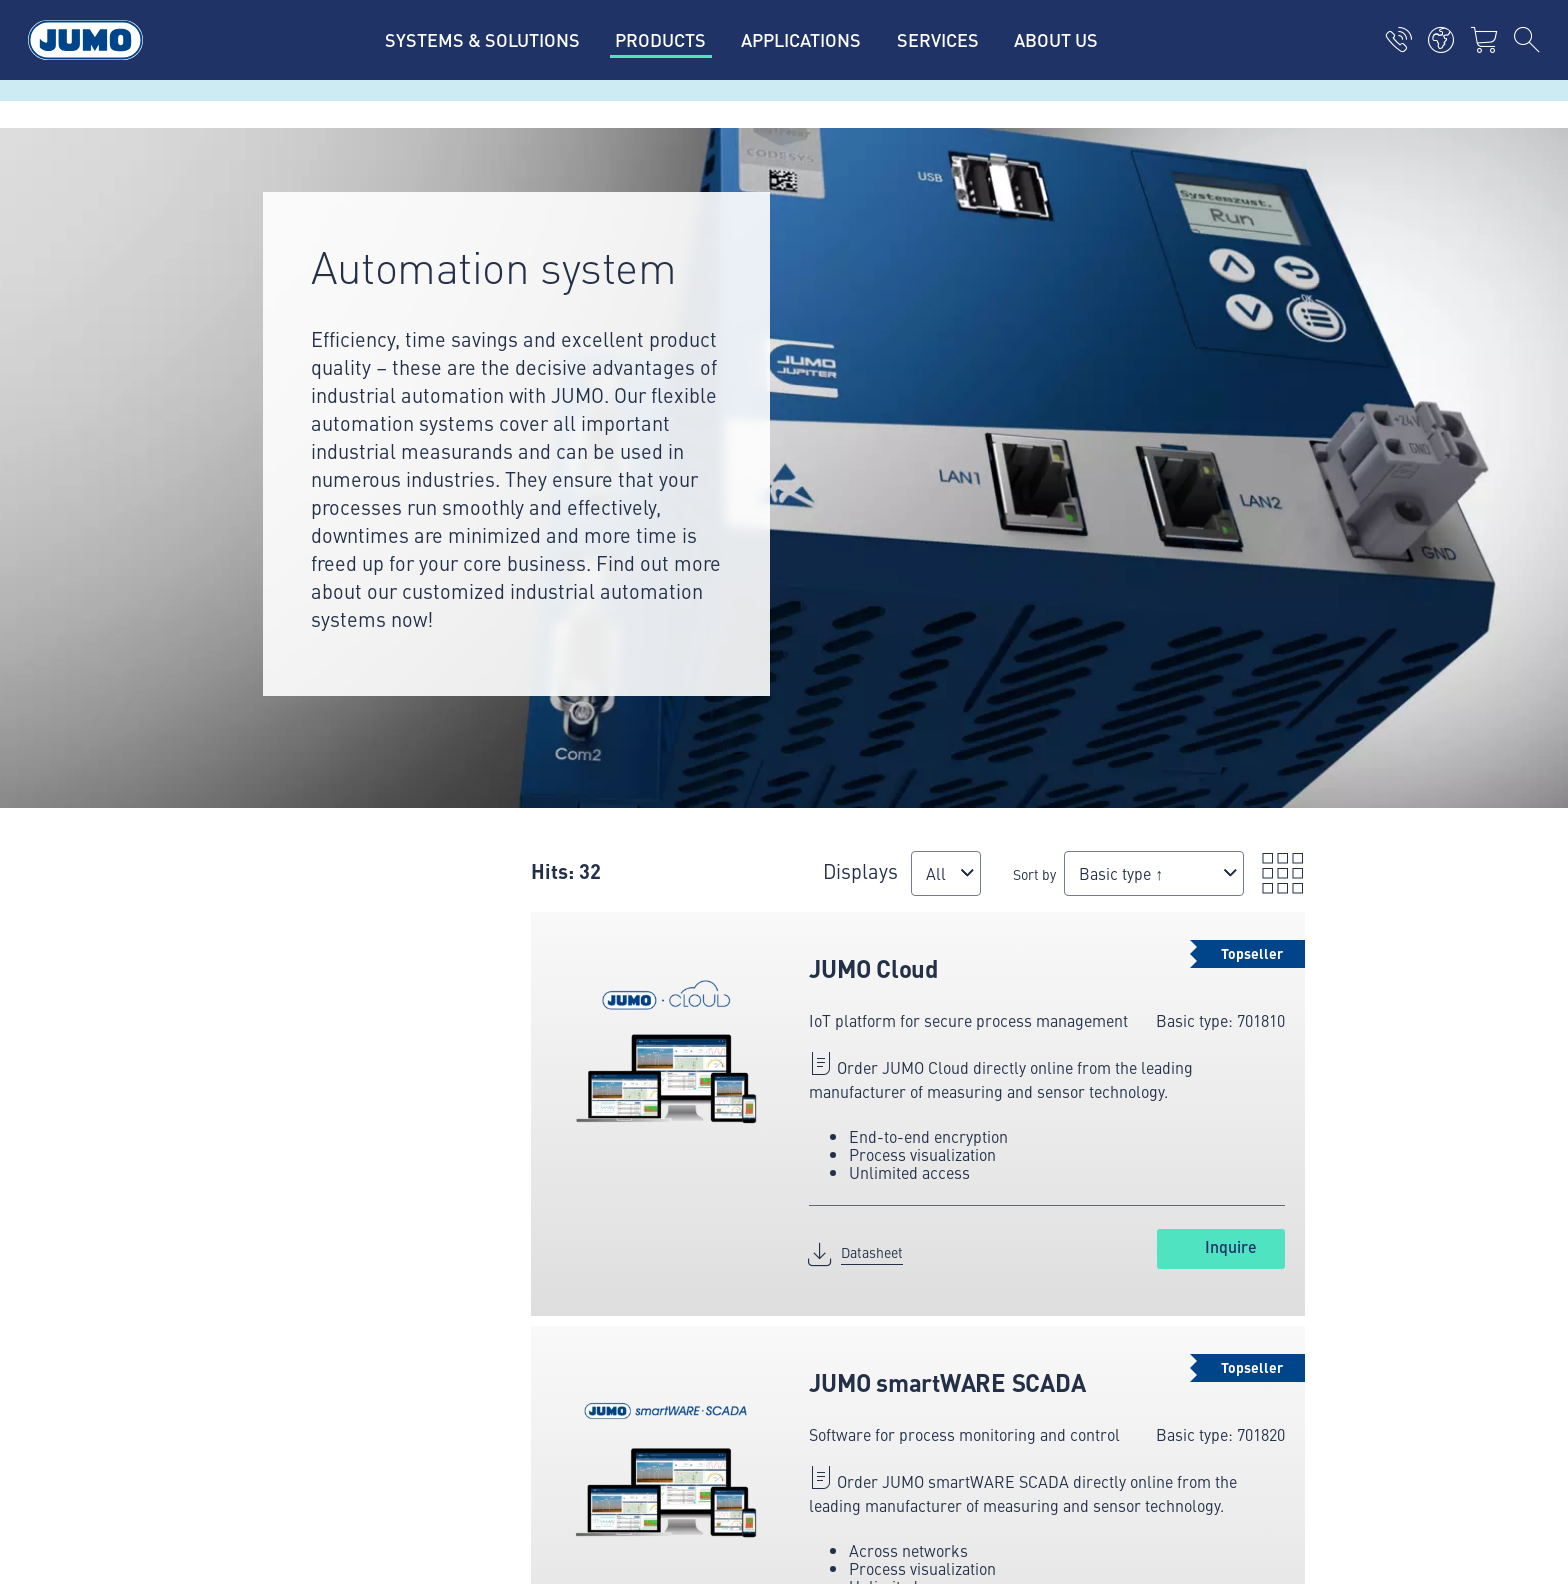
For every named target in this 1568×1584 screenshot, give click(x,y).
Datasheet (872, 1252)
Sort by (1034, 874)
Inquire (1231, 1246)
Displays (860, 870)
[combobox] (946, 873)
